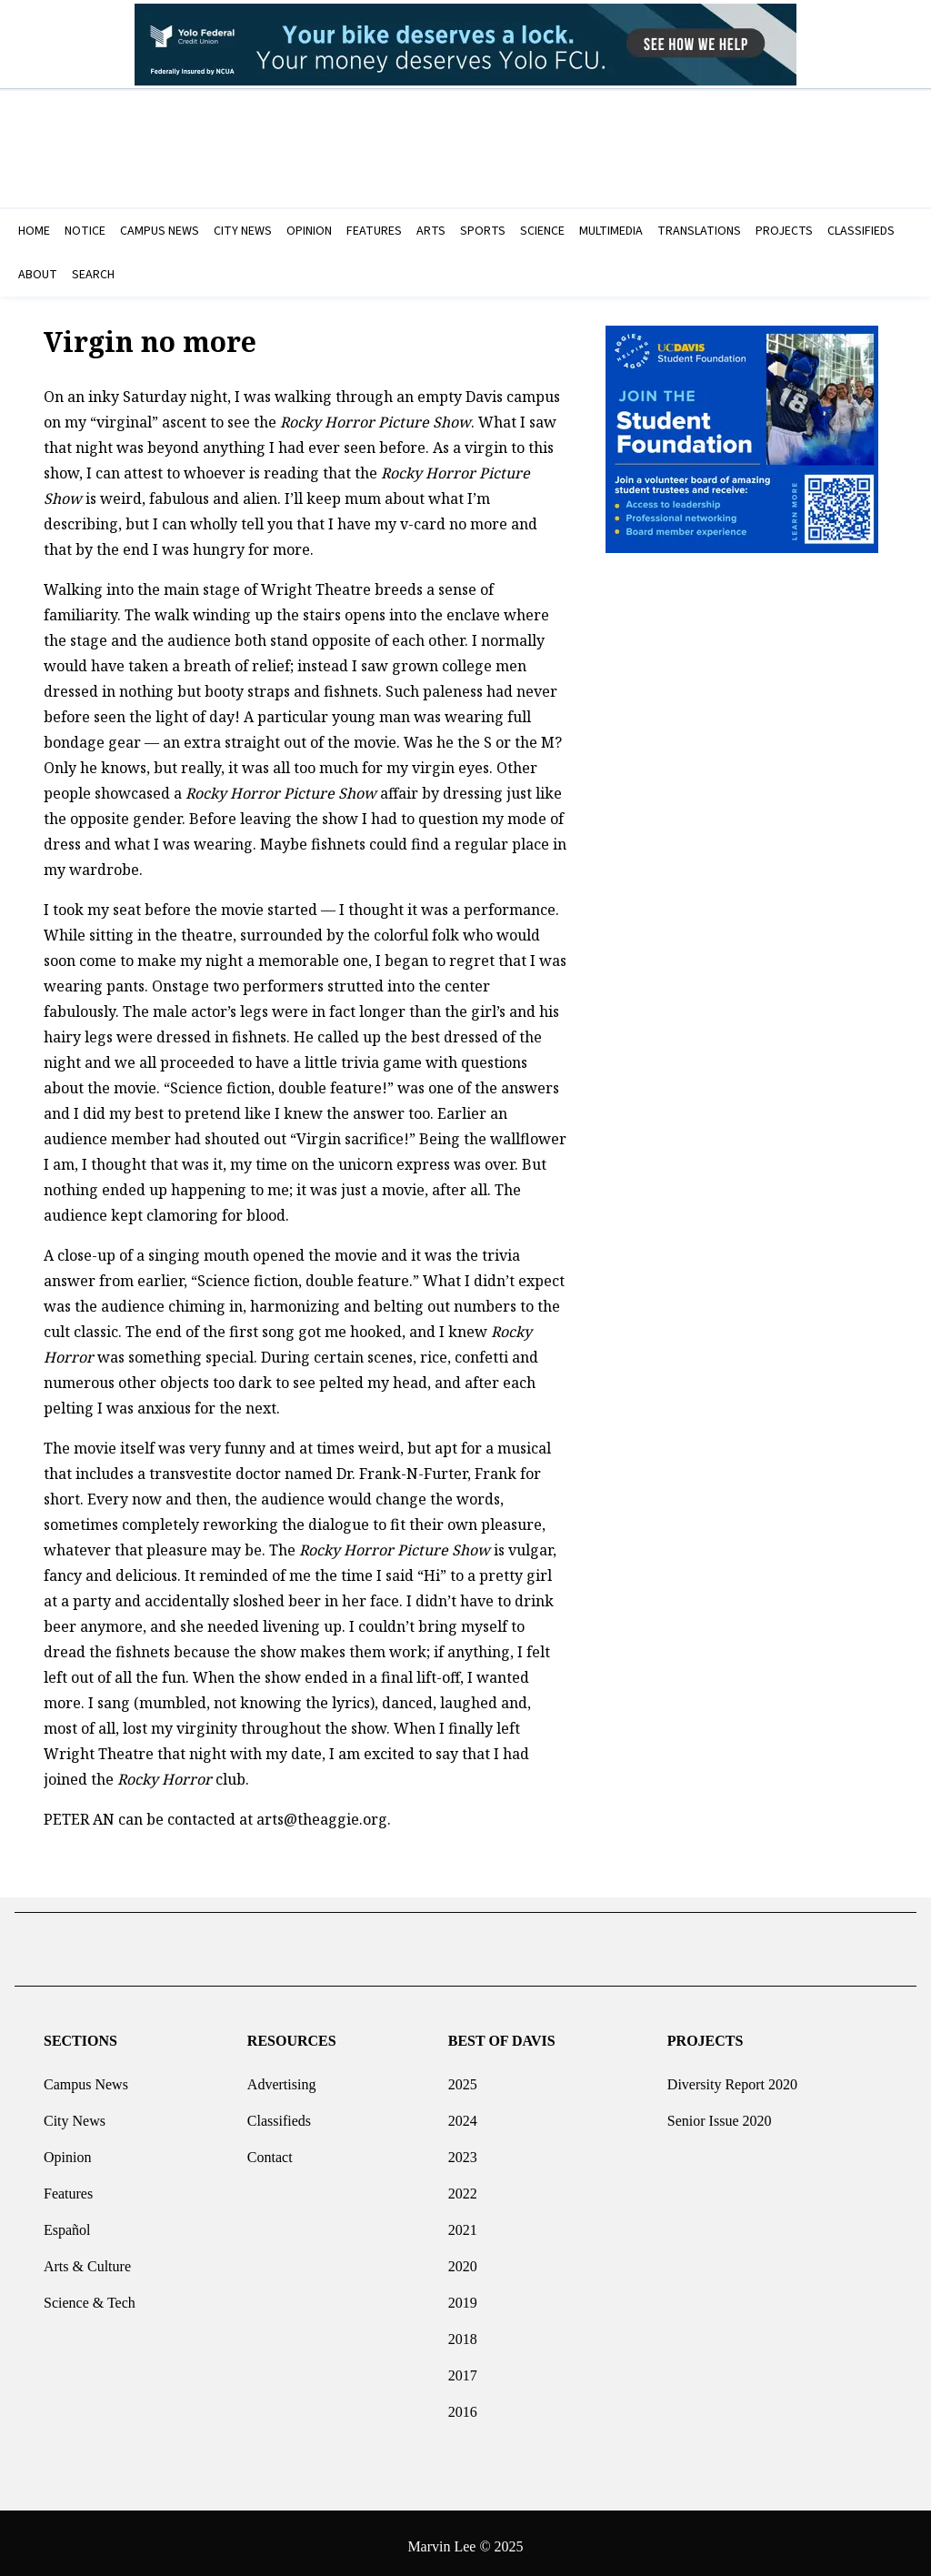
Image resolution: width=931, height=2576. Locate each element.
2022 (462, 2186)
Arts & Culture (87, 2259)
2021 (462, 2222)
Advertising (281, 2077)
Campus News (86, 2077)
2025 (462, 2077)
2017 (462, 2368)
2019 (462, 2295)
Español (67, 2222)
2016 (462, 2404)
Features (68, 2186)
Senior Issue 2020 (719, 2113)
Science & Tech (89, 2295)
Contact (270, 2150)
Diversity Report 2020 (732, 2077)
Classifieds (279, 2113)
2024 (462, 2113)
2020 (462, 2259)
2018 (462, 2332)
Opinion (67, 2150)
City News (74, 2113)
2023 (462, 2150)
